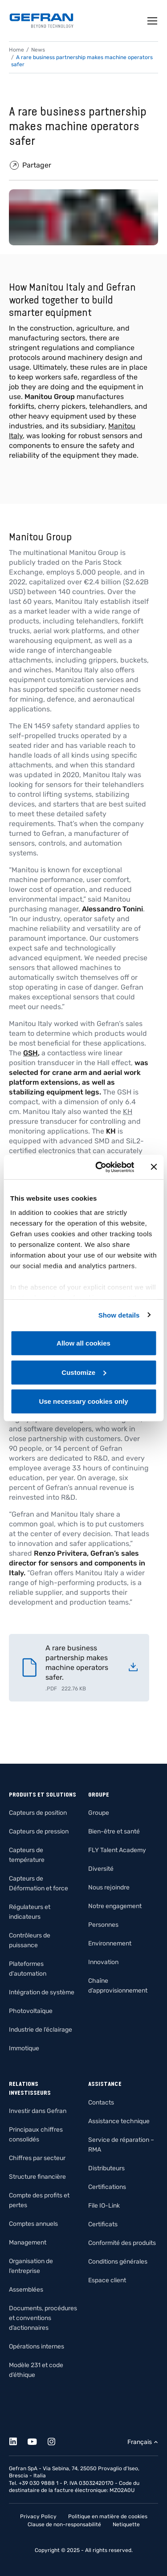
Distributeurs (106, 2168)
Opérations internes (36, 2346)
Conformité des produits (122, 2243)
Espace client (107, 2280)
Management (27, 2242)
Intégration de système (41, 1992)
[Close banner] (154, 1167)
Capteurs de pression (39, 1831)
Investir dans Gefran (37, 2111)
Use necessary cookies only (83, 1401)
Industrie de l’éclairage (40, 2029)
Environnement (109, 1943)
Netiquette (126, 2524)
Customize (83, 1372)
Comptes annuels (33, 2224)
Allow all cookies (83, 1343)
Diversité (101, 1869)
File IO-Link (104, 2205)
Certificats (103, 2224)
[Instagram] (56, 2440)
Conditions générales (117, 2261)
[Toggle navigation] (152, 21)
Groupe (98, 1813)
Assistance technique (119, 2121)
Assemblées (26, 2289)
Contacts (101, 2102)
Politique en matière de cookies (107, 2516)
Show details (119, 1314)
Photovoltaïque (31, 2011)
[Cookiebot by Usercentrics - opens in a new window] (99, 1167)
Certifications (107, 2187)
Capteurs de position (38, 1813)
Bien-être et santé (114, 1831)
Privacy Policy (38, 2516)
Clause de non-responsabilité (64, 2524)
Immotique (24, 2048)
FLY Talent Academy (117, 1850)
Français (139, 2442)
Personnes (103, 1925)
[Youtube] (37, 2440)
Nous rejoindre (109, 1887)
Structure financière (37, 2177)
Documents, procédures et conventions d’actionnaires (43, 2318)
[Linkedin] (18, 2440)
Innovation (103, 1962)
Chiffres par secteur (37, 2158)
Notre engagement (115, 1906)
